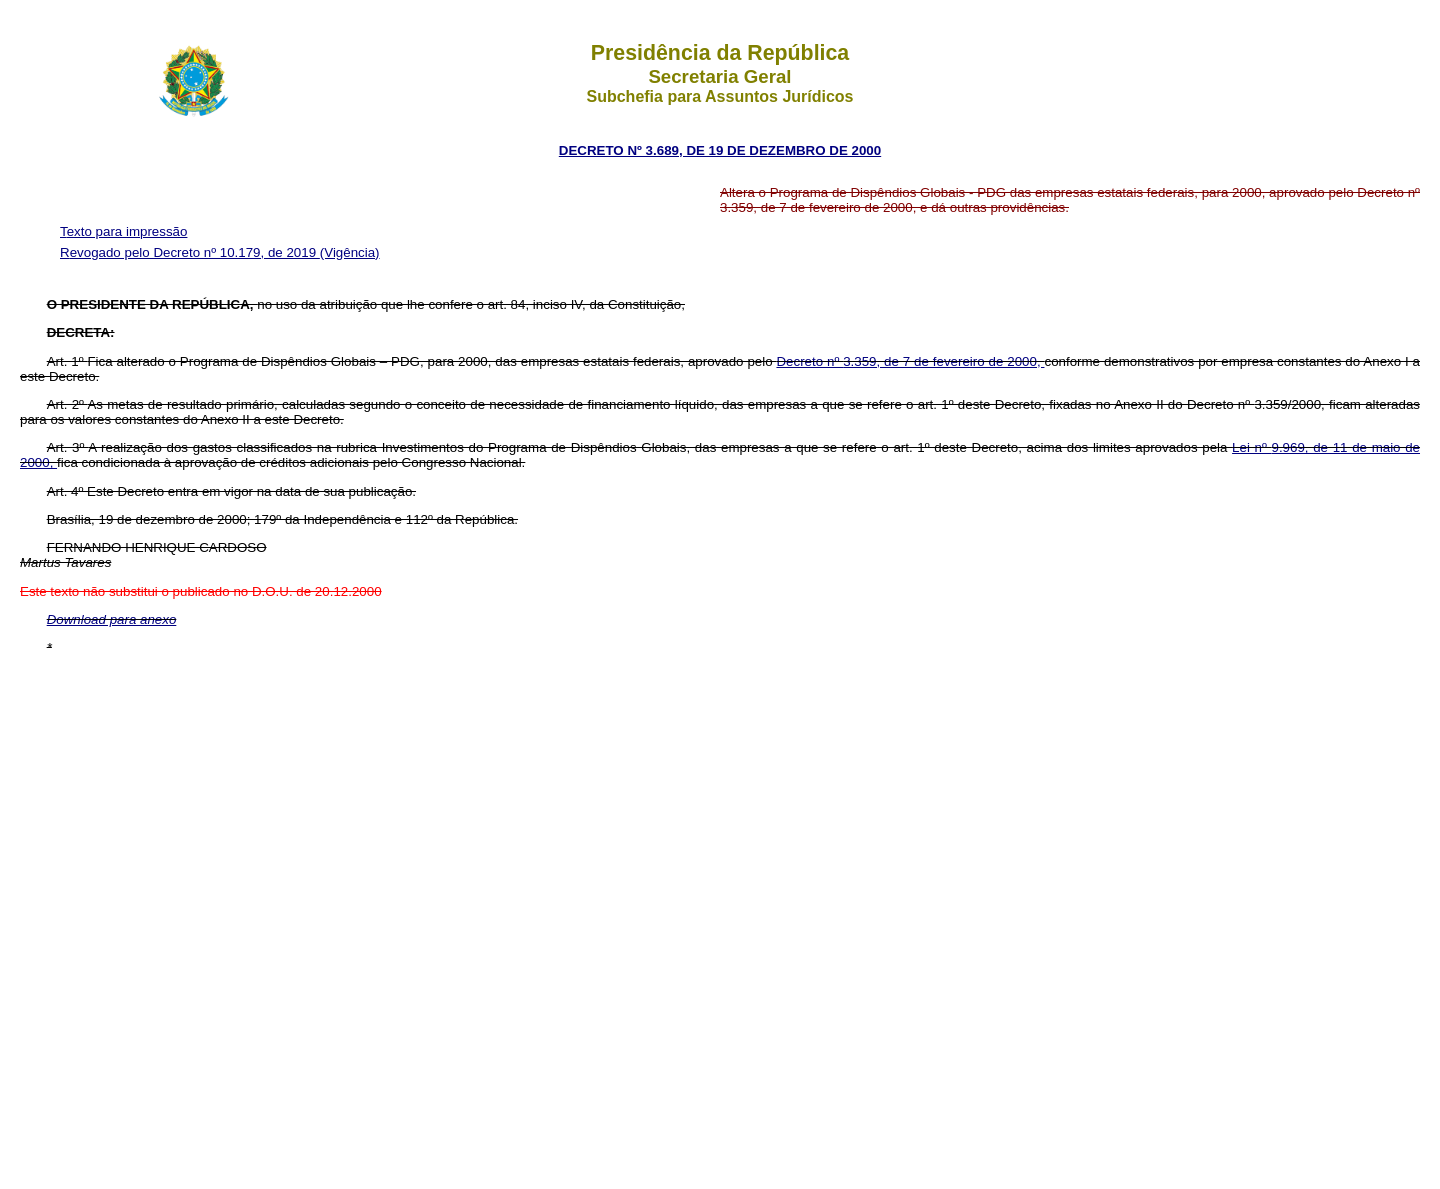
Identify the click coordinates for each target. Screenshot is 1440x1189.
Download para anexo (112, 619)
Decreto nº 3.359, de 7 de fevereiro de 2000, (910, 361)
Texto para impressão (123, 231)
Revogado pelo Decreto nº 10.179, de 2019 (190, 252)
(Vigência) (350, 252)
